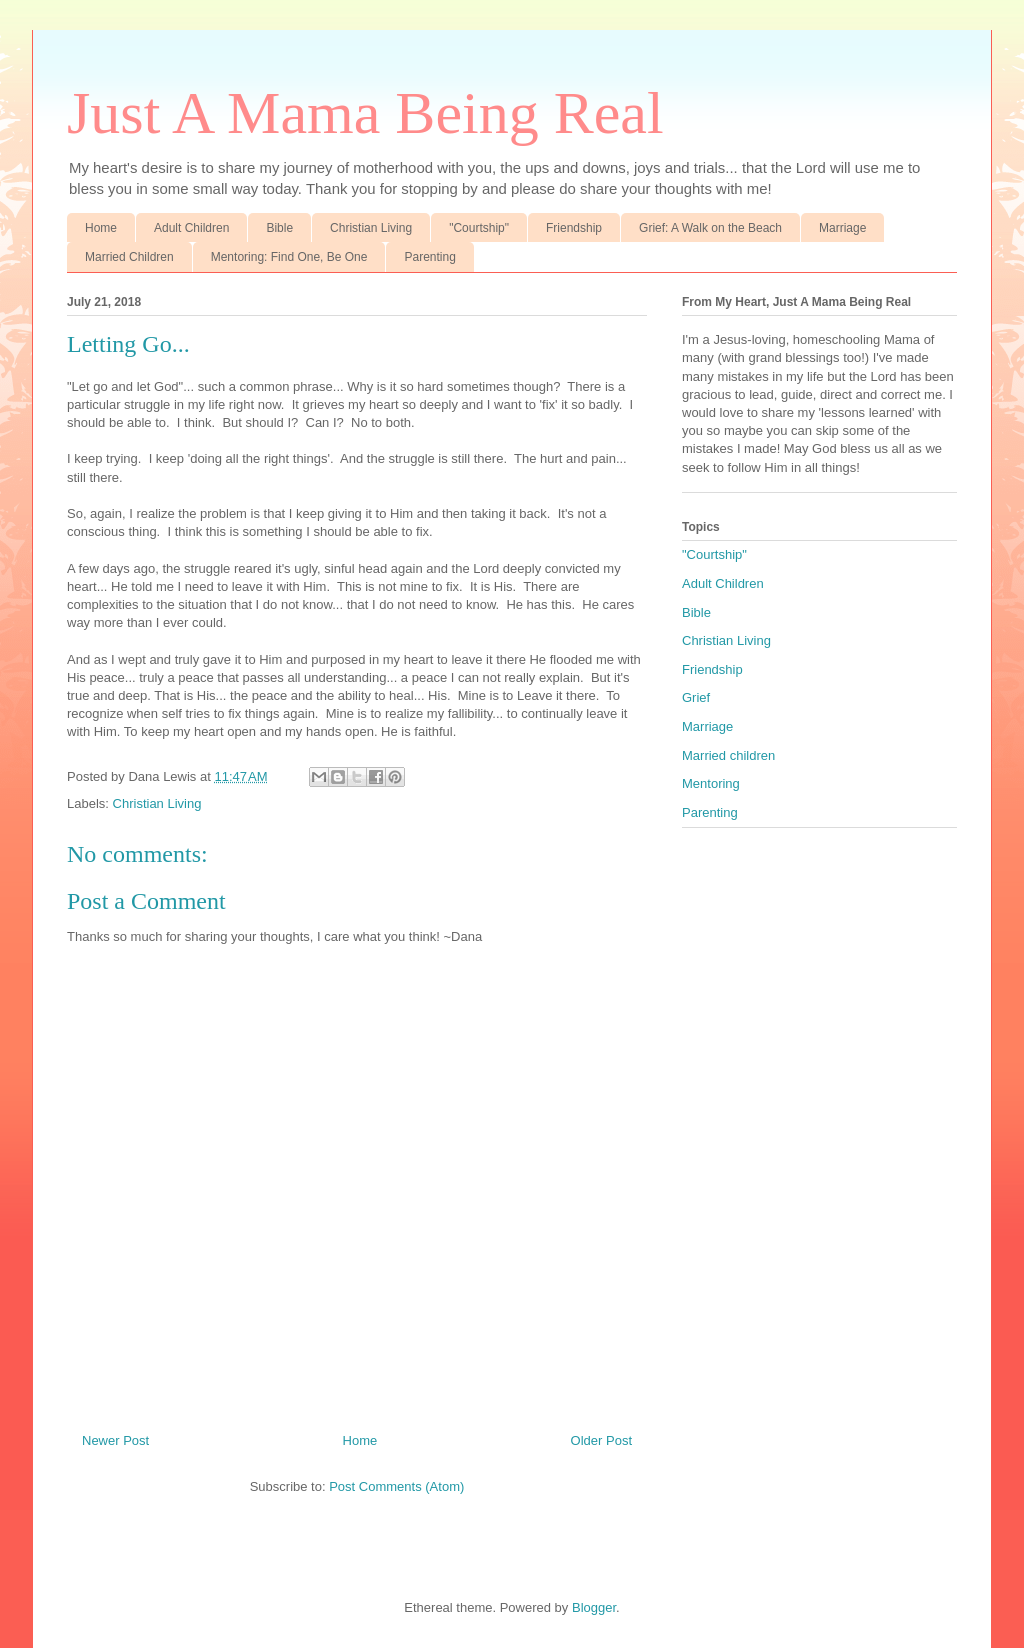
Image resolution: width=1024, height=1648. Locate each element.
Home (101, 228)
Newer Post (115, 1440)
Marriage (842, 228)
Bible (279, 228)
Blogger (594, 1607)
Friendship (574, 228)
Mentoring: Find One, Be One (289, 257)
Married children (728, 755)
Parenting (429, 257)
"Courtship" (479, 228)
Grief (696, 697)
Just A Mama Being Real (365, 113)
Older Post (601, 1440)
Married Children (129, 257)
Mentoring (711, 783)
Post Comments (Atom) (396, 1486)
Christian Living (371, 228)
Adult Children (191, 228)
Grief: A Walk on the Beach (710, 228)
